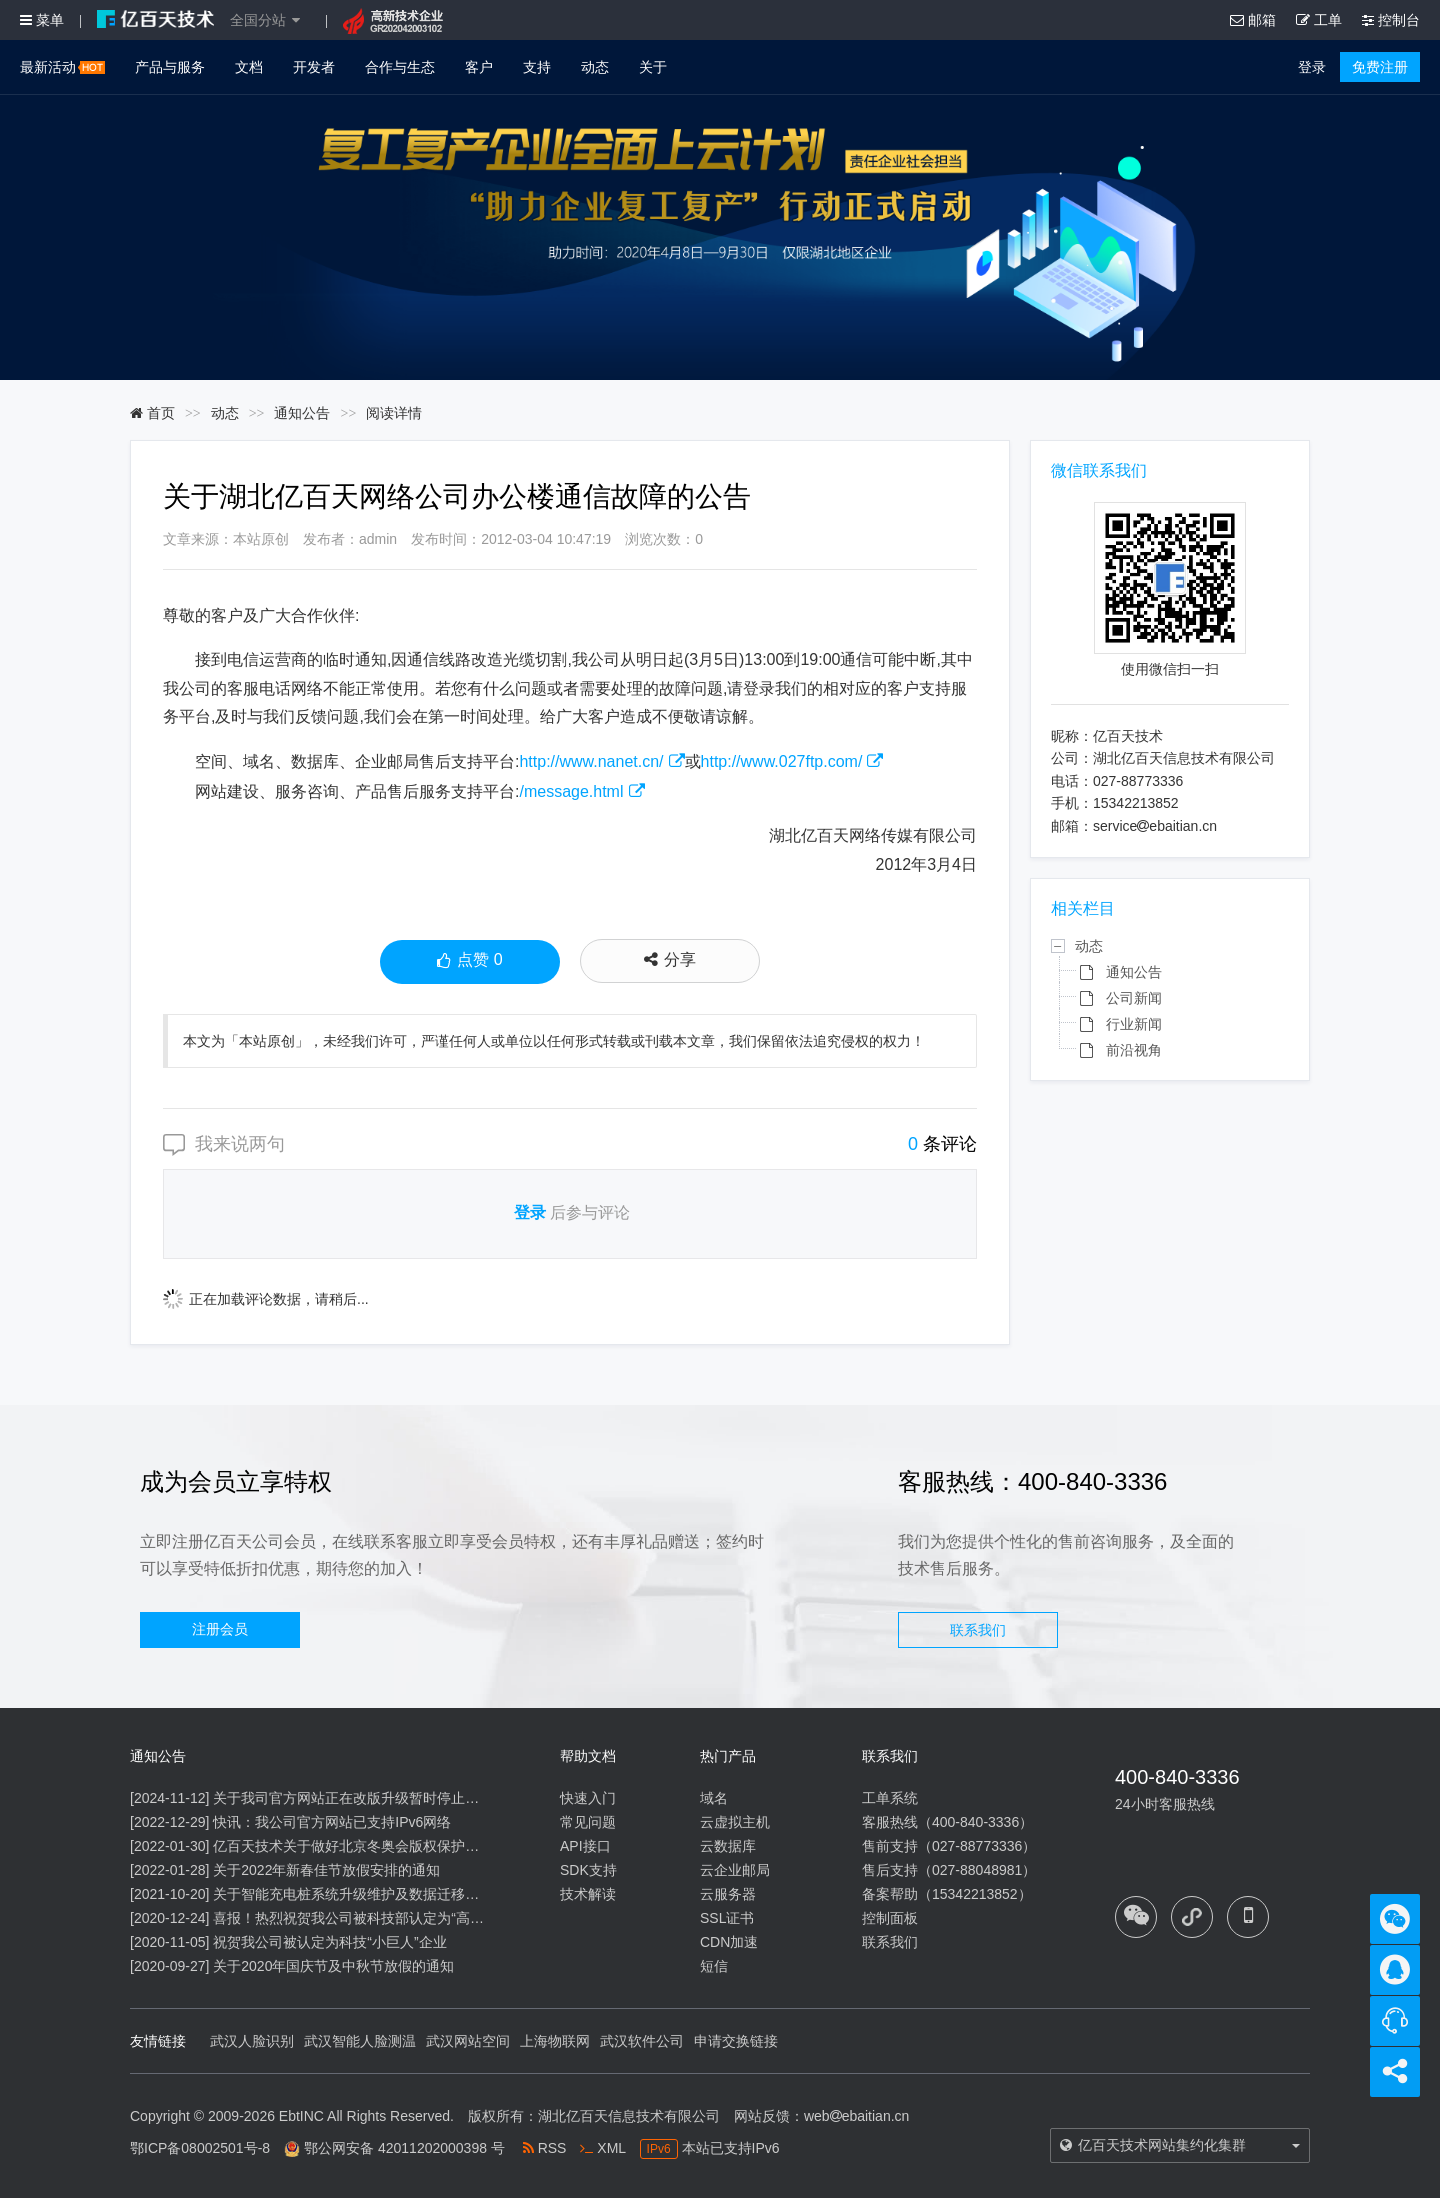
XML (602, 2148)
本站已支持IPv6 (710, 2148)
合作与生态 (400, 67)
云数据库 (728, 1846)
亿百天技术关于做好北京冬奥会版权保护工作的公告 (374, 1846)
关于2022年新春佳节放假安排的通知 (326, 1870)
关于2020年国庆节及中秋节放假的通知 (333, 1966)
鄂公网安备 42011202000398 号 (404, 2148)
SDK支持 (588, 1870)
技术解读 (588, 1894)
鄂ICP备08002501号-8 (200, 2148)
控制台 (1391, 20)
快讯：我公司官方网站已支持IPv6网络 (332, 1822)
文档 (249, 67)
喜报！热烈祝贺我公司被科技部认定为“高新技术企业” (378, 1918)
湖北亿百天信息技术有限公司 (629, 2116)
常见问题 (588, 1822)
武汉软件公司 (642, 2041)
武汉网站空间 (468, 2041)
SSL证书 (727, 1918)
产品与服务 (170, 67)
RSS (545, 2148)
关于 (653, 67)
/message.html (571, 791)
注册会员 (220, 1629)
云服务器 (728, 1894)
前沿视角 (1134, 1050)
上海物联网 (555, 2041)
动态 (595, 67)
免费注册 (1380, 67)
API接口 (585, 1846)
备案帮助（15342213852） (947, 1894)
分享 (670, 959)
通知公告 (302, 413)
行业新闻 (1134, 1024)
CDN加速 (729, 1942)
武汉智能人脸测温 (360, 2041)
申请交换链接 (736, 2041)
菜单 (42, 20)
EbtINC (301, 2116)
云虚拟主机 (735, 1822)
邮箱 (1253, 20)
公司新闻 (1134, 998)
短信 (714, 1966)
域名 (714, 1798)
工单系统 (890, 1798)
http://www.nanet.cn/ (591, 761)
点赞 (469, 962)
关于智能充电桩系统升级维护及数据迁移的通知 (360, 1894)
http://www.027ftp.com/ (782, 761)
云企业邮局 (735, 1870)
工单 (1319, 20)
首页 (152, 413)
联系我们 (978, 1630)
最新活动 (62, 67)
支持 (537, 67)
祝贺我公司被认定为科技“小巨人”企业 (329, 1942)
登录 (1312, 67)
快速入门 (588, 1798)
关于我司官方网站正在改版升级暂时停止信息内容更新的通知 (402, 1798)
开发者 (314, 67)
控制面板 (890, 1918)
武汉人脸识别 (252, 2041)
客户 (479, 67)
